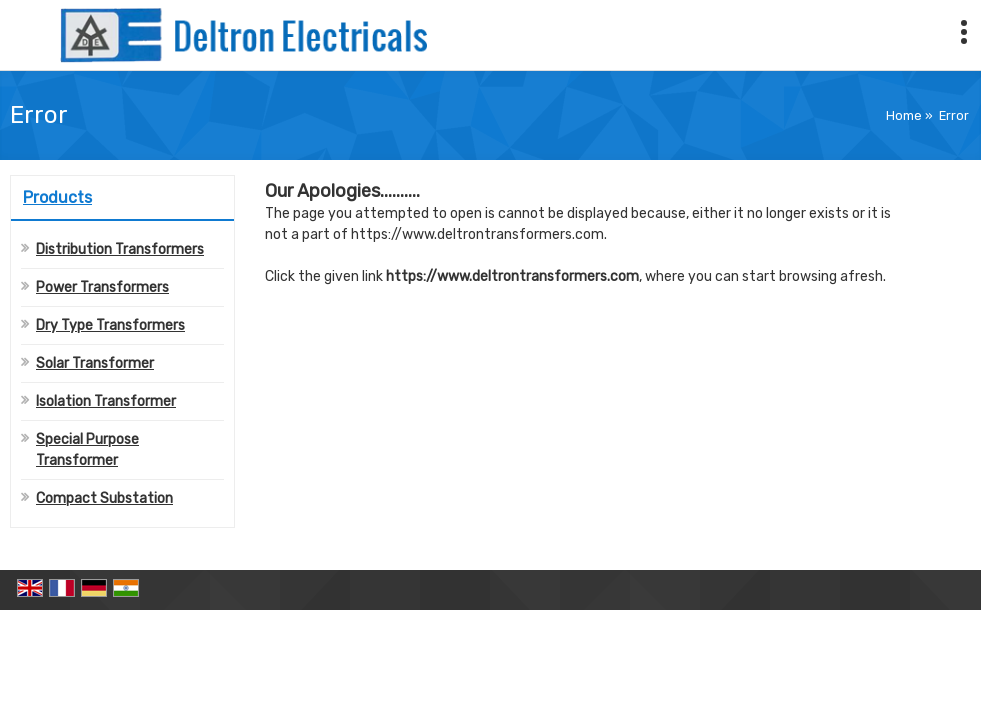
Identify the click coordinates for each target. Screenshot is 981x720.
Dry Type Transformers (110, 325)
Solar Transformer (95, 363)
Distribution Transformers (120, 249)
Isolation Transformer (106, 401)
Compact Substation (104, 498)
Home (904, 115)
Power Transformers (102, 287)
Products (57, 197)
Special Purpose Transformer (87, 450)
